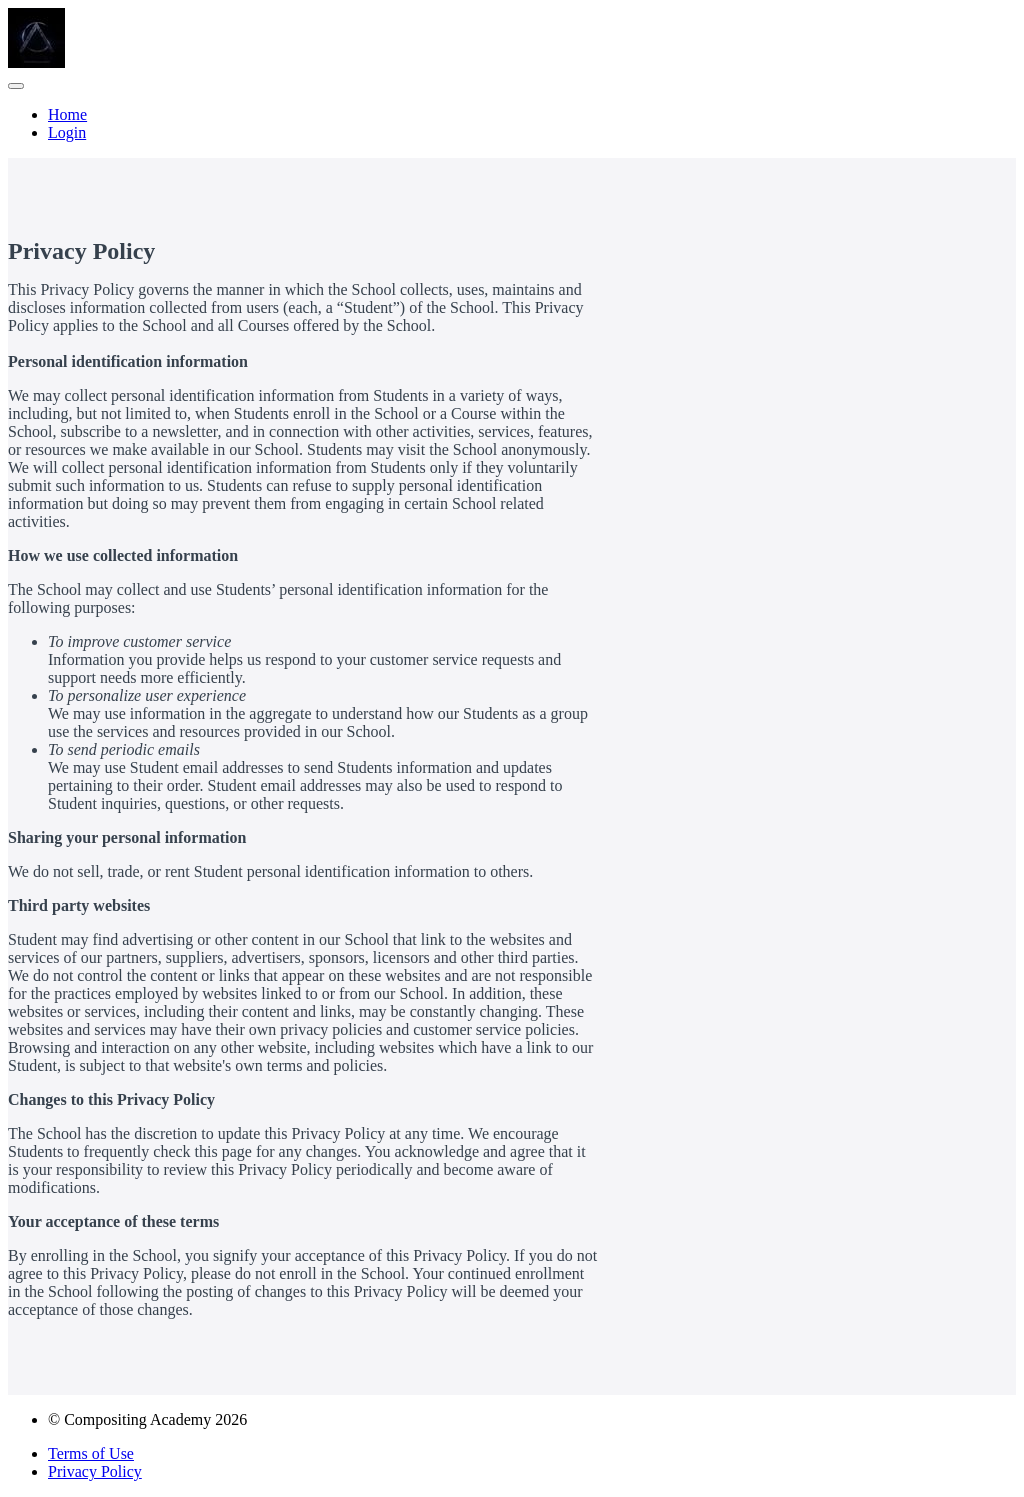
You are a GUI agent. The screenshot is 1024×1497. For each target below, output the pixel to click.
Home (67, 114)
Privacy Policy (95, 1471)
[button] (16, 86)
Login (67, 132)
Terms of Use (91, 1453)
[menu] (512, 124)
